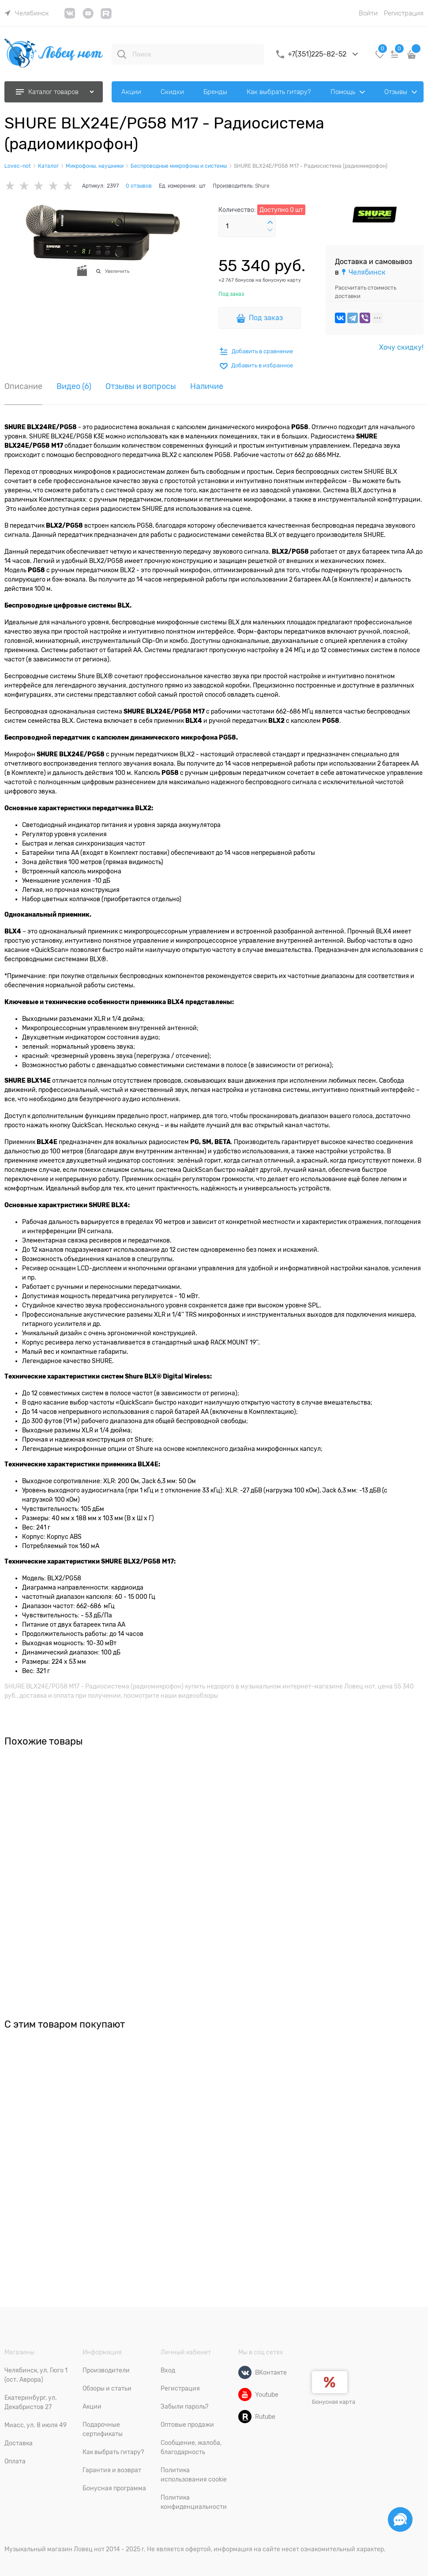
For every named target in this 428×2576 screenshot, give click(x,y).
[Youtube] (245, 2394)
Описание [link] (23, 386)
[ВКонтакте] (245, 2372)
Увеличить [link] (117, 271)
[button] (270, 222)
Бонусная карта (333, 2401)
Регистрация (404, 13)
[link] (26, 13)
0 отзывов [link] (139, 186)
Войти (368, 13)
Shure (262, 186)
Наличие (206, 386)
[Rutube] (245, 2416)
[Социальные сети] (400, 2519)
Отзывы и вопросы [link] (140, 386)
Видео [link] (73, 386)
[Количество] (247, 226)
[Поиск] (122, 54)
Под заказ (266, 318)
